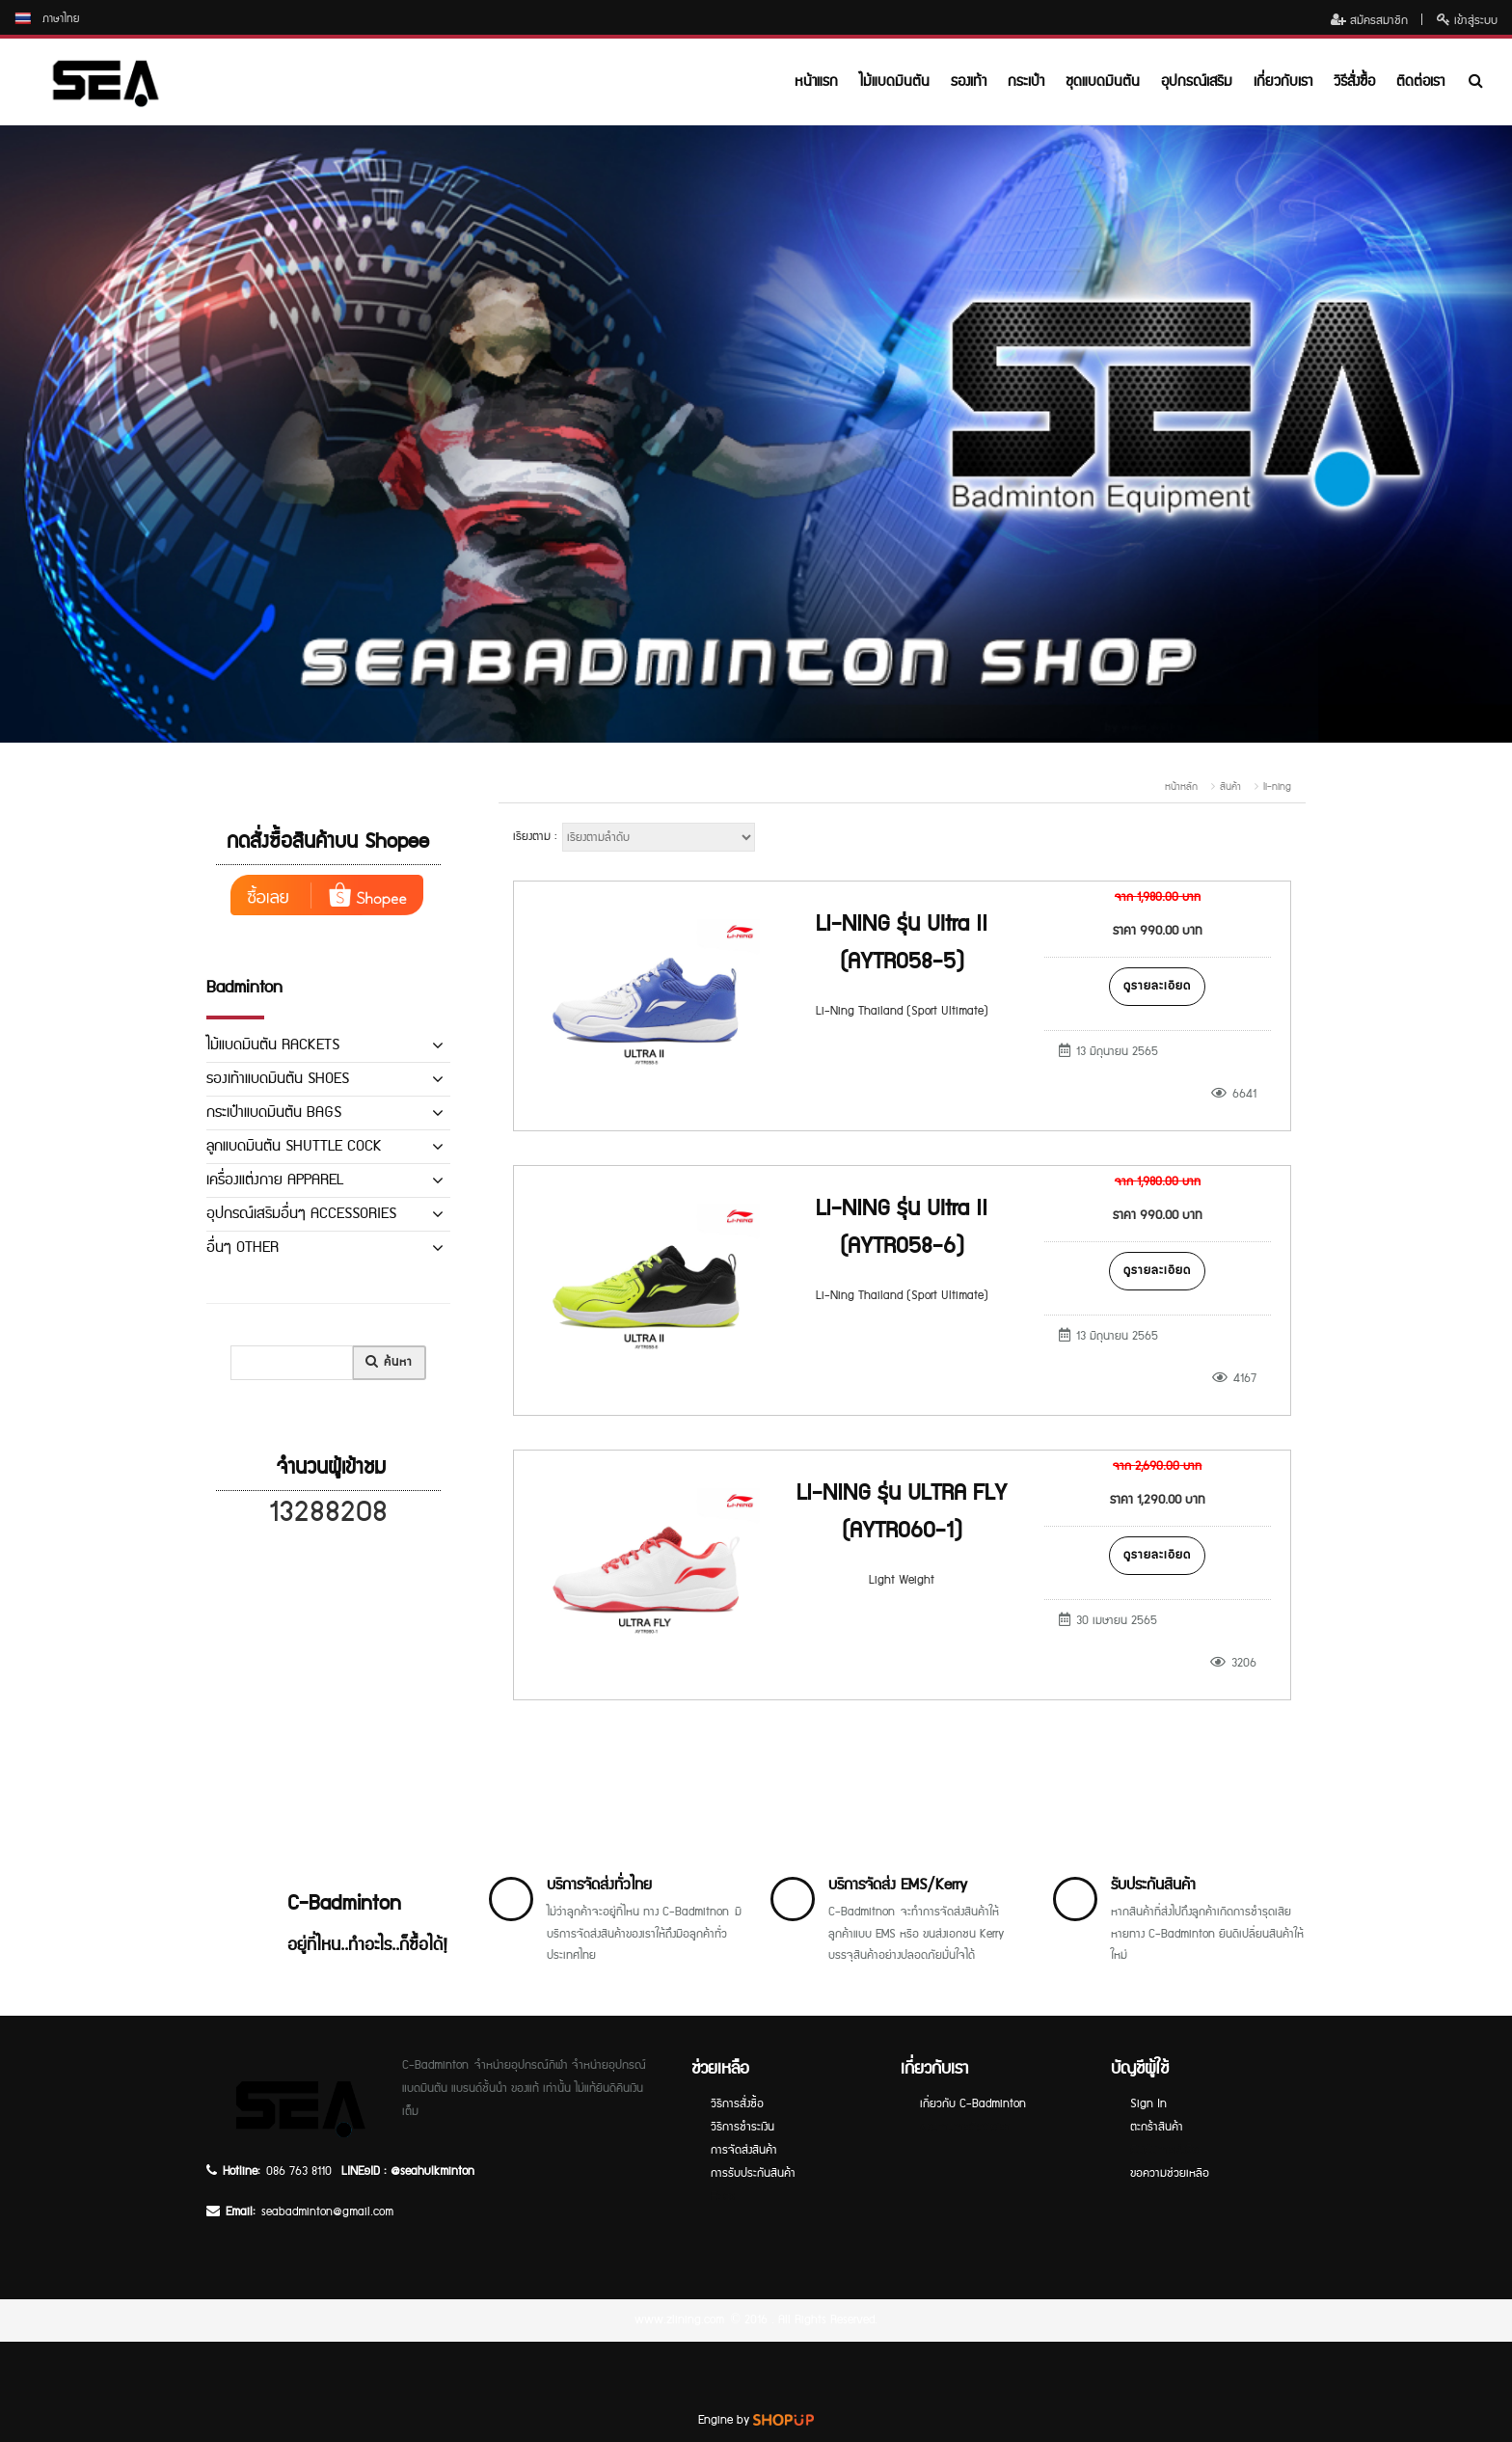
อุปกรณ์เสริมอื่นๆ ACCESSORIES (301, 1214)
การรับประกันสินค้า (753, 2173)
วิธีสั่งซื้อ (1354, 81)
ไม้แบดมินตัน (894, 81)
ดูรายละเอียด (1157, 986)
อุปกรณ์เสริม (1196, 81)
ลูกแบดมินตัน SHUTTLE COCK (294, 1146)
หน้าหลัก (1181, 787)
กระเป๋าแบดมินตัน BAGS (273, 1112)
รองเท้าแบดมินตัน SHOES (277, 1079)
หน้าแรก (816, 81)
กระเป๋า (1026, 81)
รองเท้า (968, 81)
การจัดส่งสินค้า (744, 2150)
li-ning (1277, 787)
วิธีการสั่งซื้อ (737, 2104)
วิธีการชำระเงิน (742, 2127)
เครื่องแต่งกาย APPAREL (274, 1180)
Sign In (1148, 2104)
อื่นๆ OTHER (242, 1248)
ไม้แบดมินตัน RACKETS (272, 1045)
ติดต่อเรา (1420, 81)
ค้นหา (389, 1362)
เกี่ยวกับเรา (1283, 81)
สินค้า (1230, 787)
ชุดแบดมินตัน (1103, 81)
